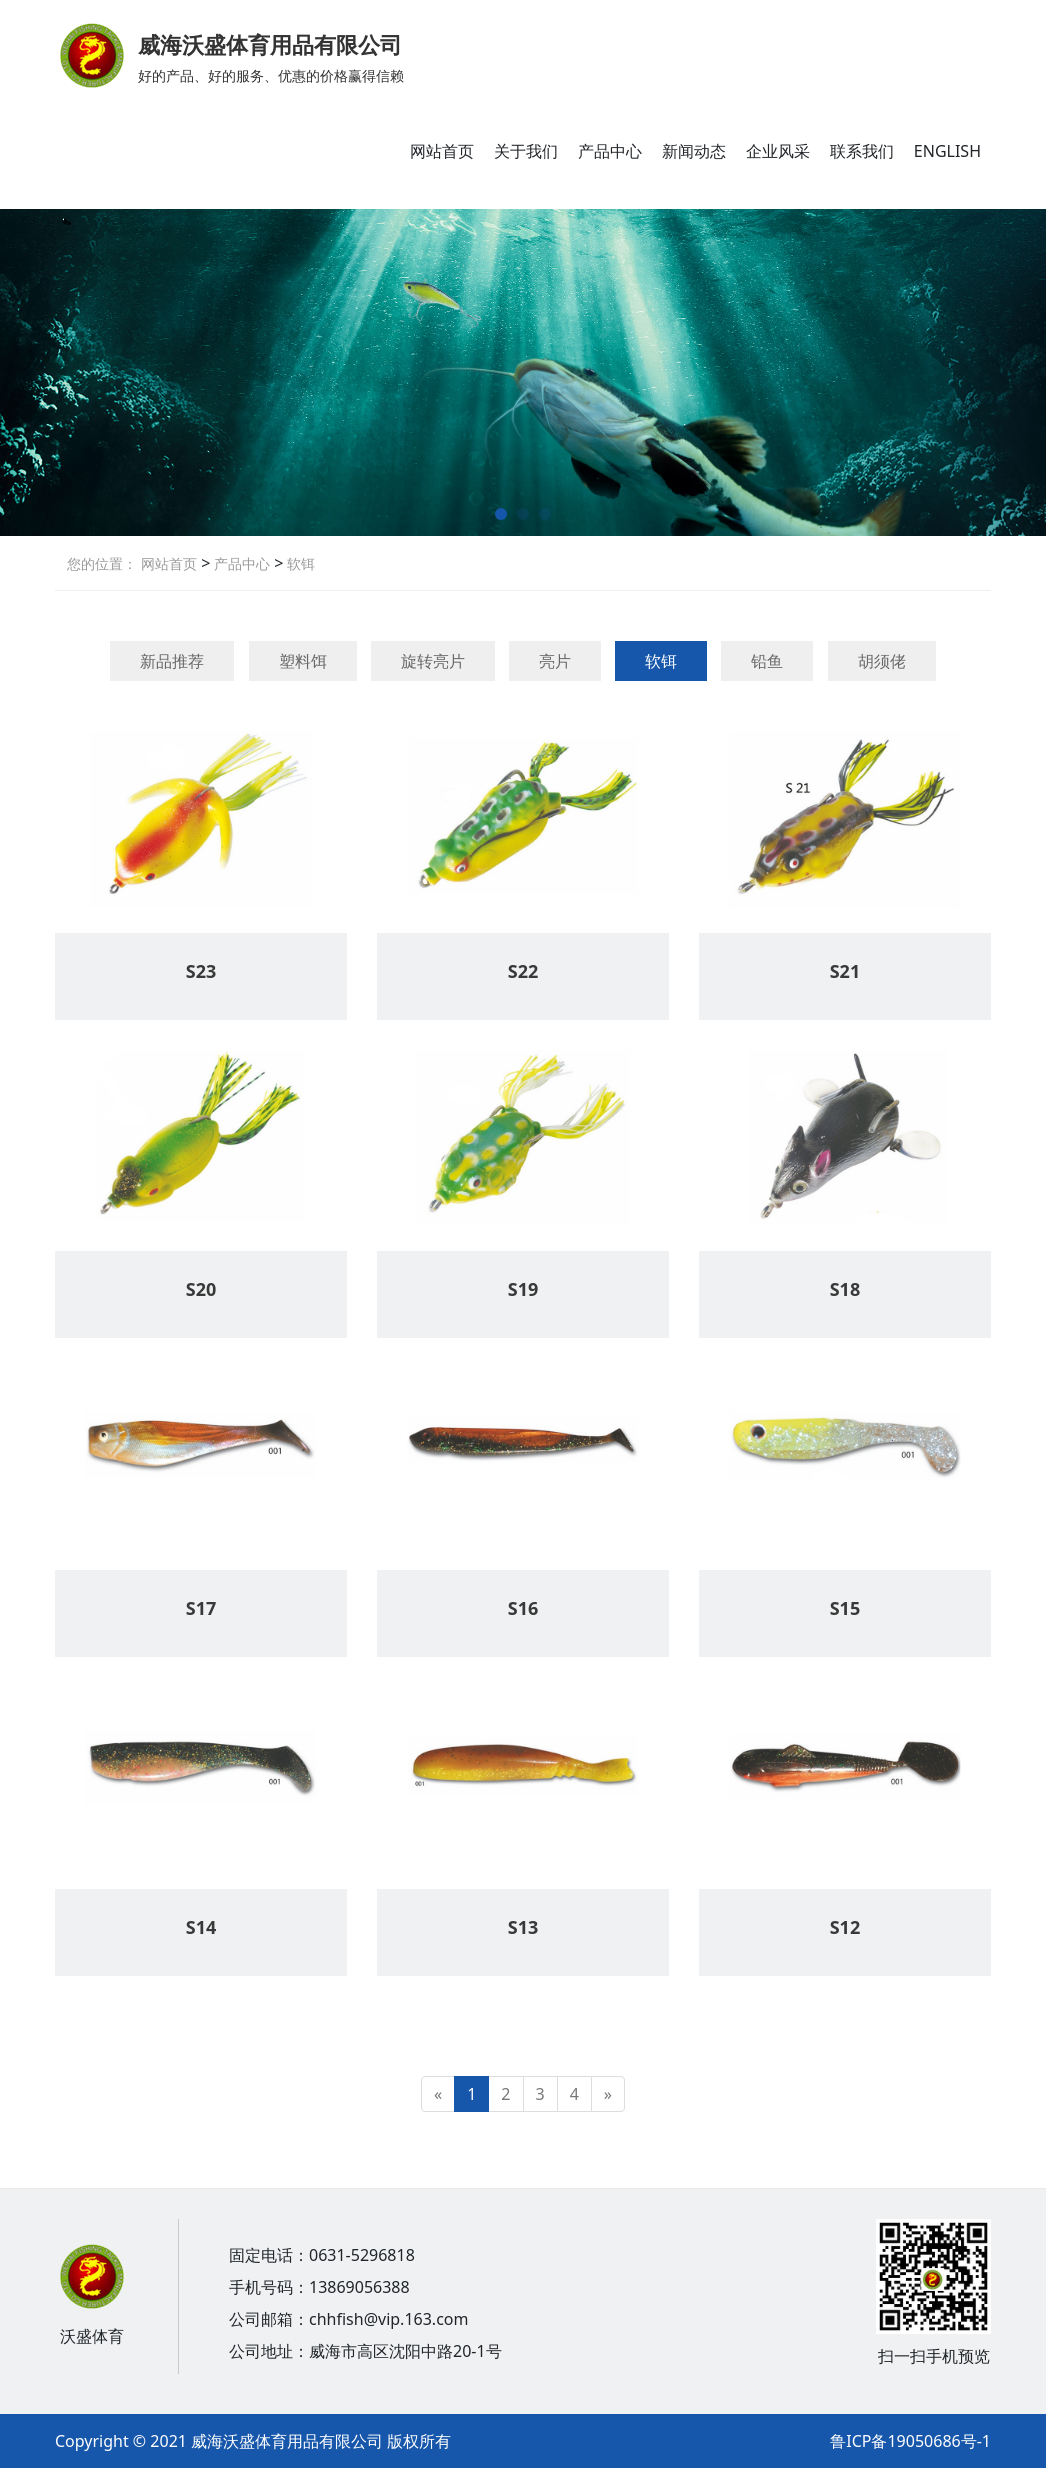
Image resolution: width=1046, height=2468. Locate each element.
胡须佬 (882, 661)
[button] (501, 514)
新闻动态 (694, 151)
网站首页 (442, 151)
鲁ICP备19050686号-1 (910, 2441)
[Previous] (438, 2094)
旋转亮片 (433, 661)
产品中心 (610, 151)
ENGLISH (947, 151)
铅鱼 (767, 661)
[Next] (608, 2094)
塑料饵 (303, 661)
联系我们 (862, 151)
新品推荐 (172, 661)
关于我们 (526, 151)
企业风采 (778, 151)
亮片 (555, 661)
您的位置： (102, 563)
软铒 (299, 563)
